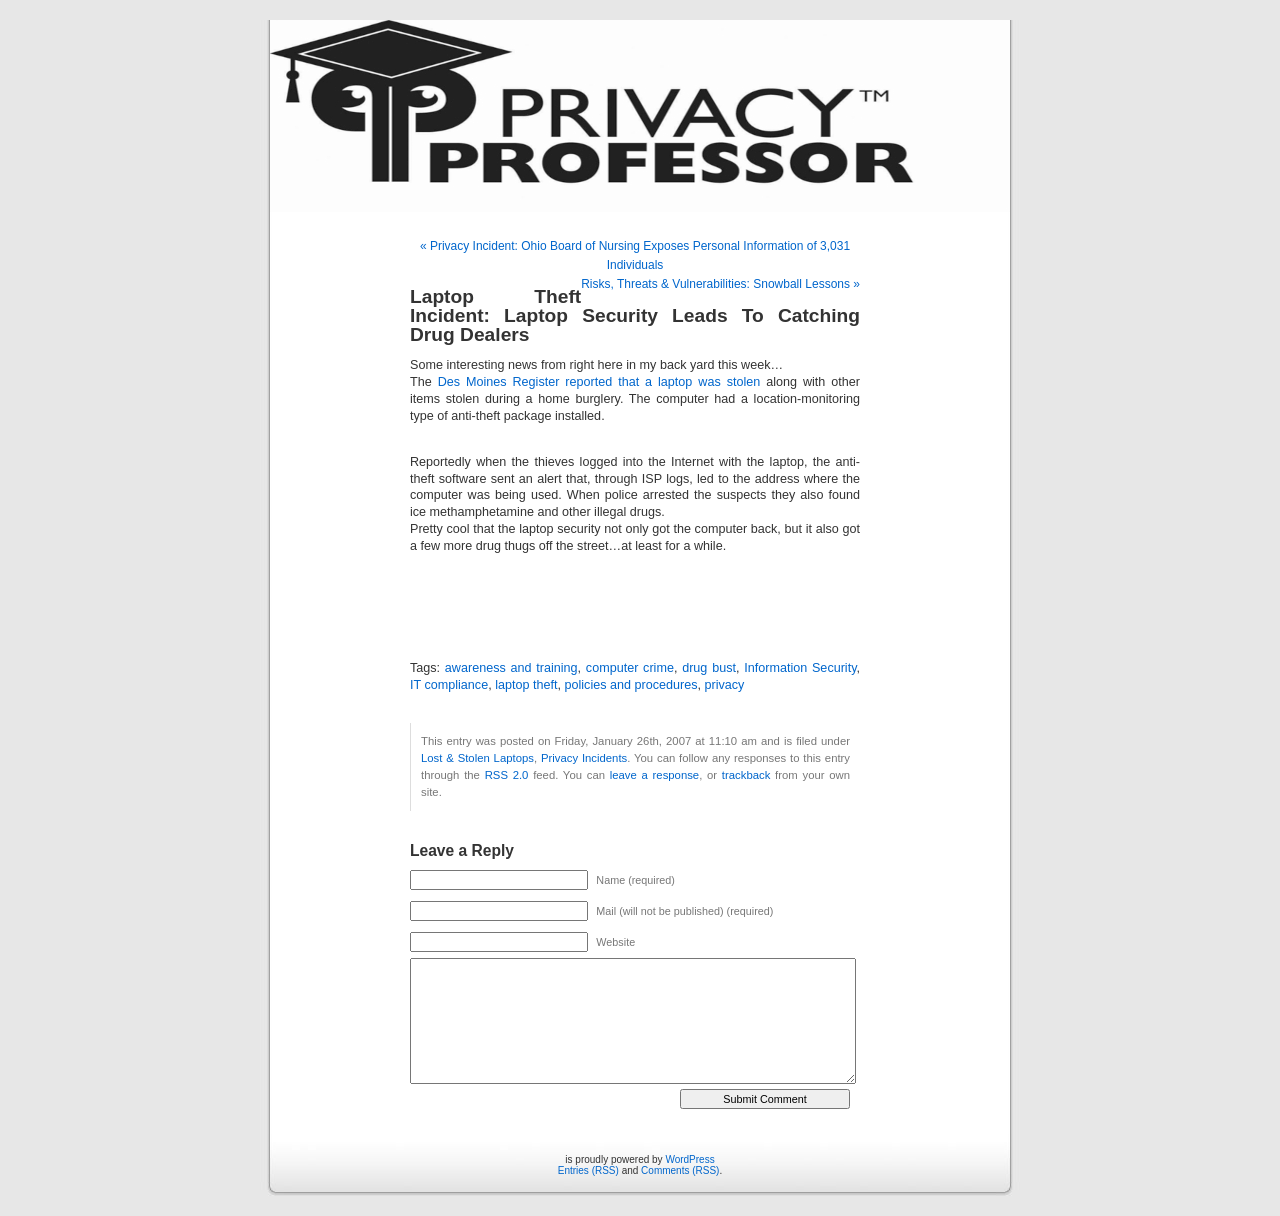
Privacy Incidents (584, 758)
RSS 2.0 (507, 775)
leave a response (654, 775)
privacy (725, 685)
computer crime (630, 668)
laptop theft (526, 685)
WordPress (689, 1159)
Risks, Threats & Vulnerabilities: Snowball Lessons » (720, 284)
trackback (746, 775)
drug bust (709, 668)
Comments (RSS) (680, 1170)
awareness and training (511, 668)
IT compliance (449, 685)
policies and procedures (631, 685)
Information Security (800, 668)
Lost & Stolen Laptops (477, 758)
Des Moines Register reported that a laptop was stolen (602, 382)
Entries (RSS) (588, 1170)
